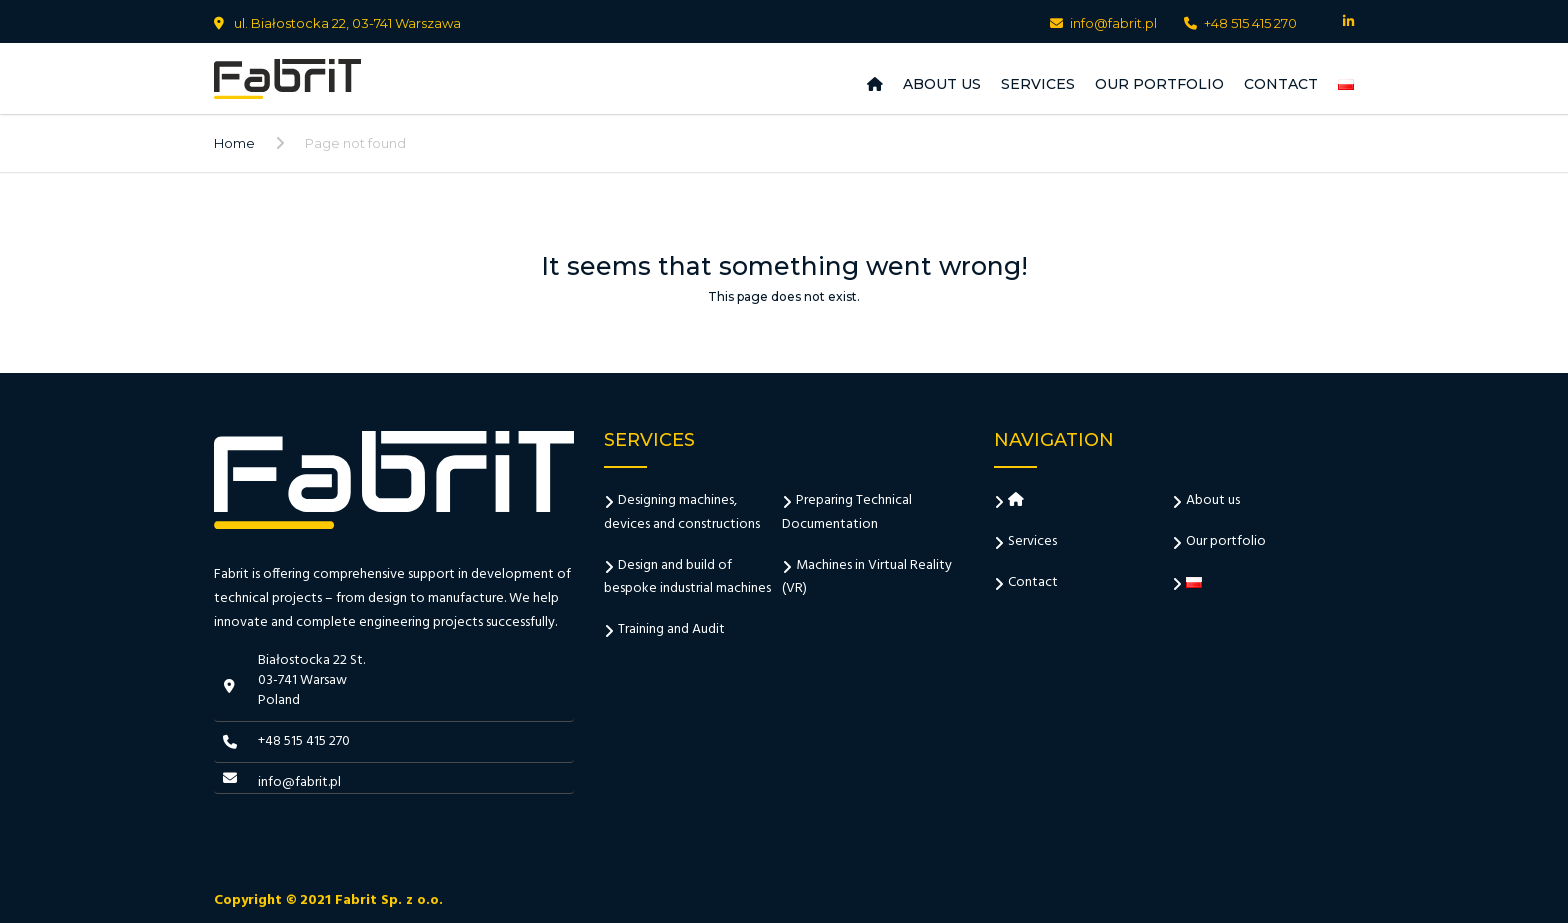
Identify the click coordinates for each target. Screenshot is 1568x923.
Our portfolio (1159, 84)
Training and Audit (671, 629)
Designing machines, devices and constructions (682, 512)
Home (234, 143)
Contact (1281, 84)
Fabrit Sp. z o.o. (389, 900)
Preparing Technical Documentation (847, 512)
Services (1038, 84)
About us (942, 84)
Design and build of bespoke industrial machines (687, 577)
